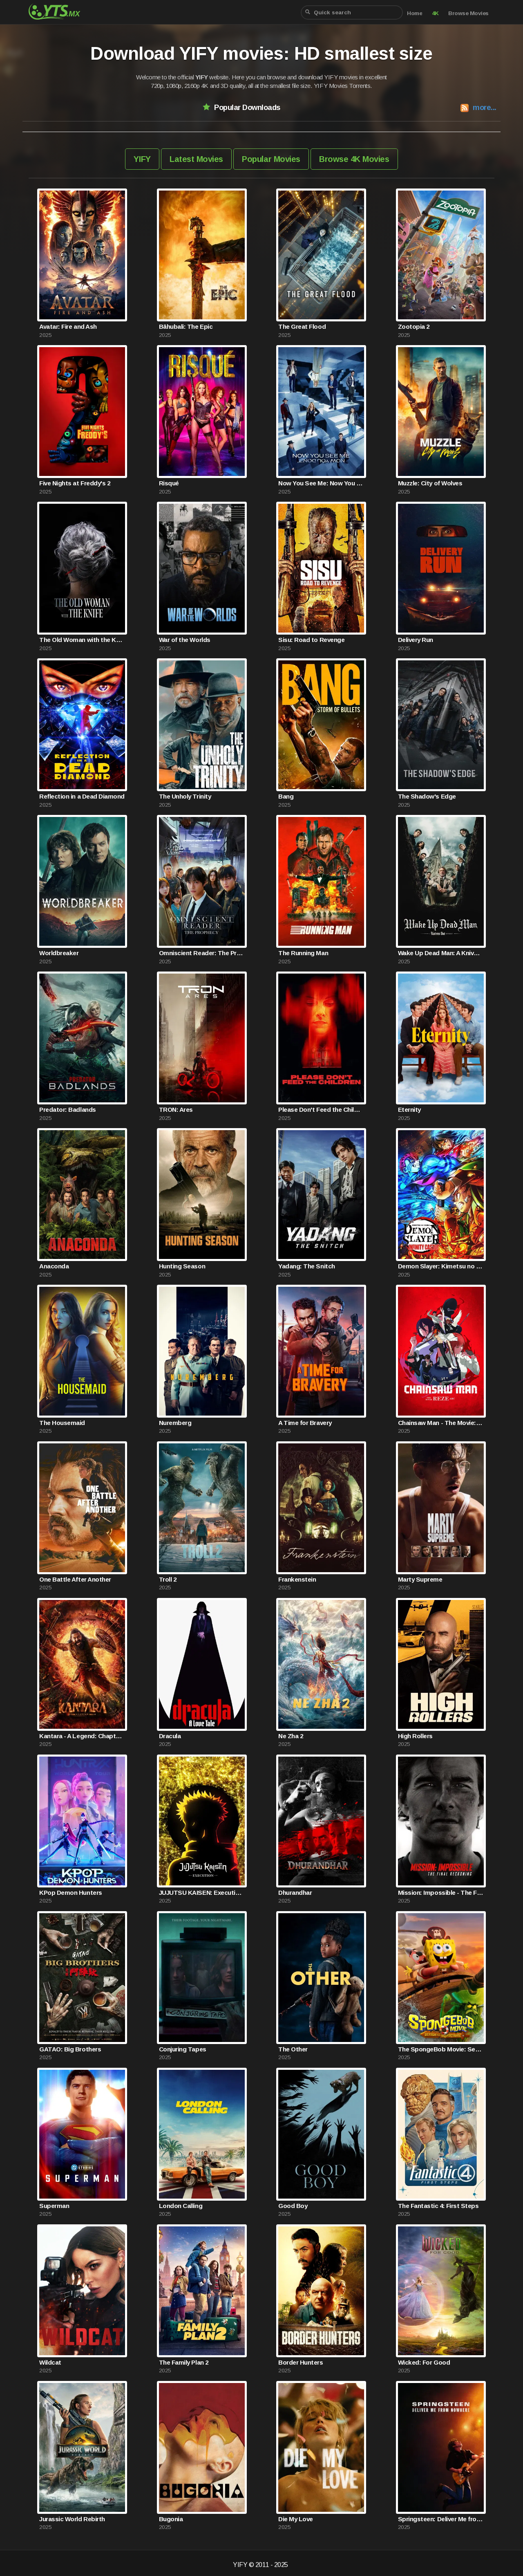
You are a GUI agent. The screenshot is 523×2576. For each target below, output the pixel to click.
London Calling (180, 2205)
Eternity (409, 1109)
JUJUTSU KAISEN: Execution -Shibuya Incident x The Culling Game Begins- (202, 1892)
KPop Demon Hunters (70, 1892)
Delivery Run (415, 639)
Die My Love (295, 2518)
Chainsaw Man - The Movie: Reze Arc (441, 1422)
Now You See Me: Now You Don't (321, 483)
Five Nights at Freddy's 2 (74, 483)
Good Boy (292, 2205)
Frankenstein (297, 1579)
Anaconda (54, 1266)
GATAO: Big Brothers (70, 2049)
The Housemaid (62, 1422)
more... (484, 107)
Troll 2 (168, 1579)
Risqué (169, 483)
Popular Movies (271, 159)
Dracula (170, 1735)
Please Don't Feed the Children (321, 1109)
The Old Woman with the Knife (82, 639)
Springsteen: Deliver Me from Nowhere (441, 2518)
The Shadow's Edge (427, 796)
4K (435, 13)
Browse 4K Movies (354, 159)
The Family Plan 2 (183, 2362)
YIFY (142, 159)
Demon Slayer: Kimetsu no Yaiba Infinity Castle (441, 1266)
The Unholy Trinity (185, 796)
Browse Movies (468, 13)
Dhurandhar (295, 1892)
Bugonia (171, 2518)
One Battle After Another (75, 1579)
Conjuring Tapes (182, 2049)
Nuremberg (175, 1422)
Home (414, 13)
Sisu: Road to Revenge (311, 639)
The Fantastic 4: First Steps (438, 2205)
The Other (293, 2049)
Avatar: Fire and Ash (67, 326)
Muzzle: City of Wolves (430, 483)
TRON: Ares (176, 1109)
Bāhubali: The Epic (185, 326)
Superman (54, 2205)
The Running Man (303, 952)
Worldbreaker (58, 952)
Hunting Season (182, 1266)
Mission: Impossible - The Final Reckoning (441, 1892)
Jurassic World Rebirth (72, 2518)
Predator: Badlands (67, 1109)
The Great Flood (302, 326)
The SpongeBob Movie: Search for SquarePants (441, 2049)
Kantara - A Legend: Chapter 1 (82, 1735)
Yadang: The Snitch (306, 1266)
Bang (285, 796)
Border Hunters (300, 2362)
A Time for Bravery (304, 1422)
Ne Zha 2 (290, 1735)
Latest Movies (196, 159)
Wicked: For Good (424, 2362)
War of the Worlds (184, 639)
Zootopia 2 (413, 326)
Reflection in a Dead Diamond (82, 796)
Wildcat (50, 2362)
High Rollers (415, 1735)
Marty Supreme (420, 1579)
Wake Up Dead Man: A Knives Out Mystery (441, 952)
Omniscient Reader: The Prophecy (202, 952)
